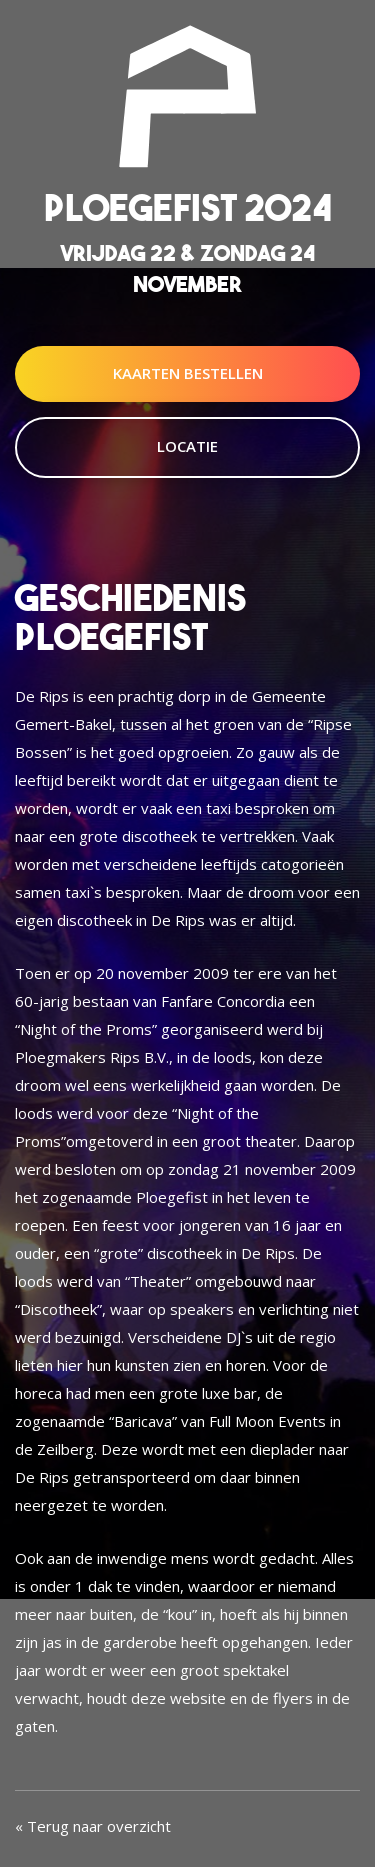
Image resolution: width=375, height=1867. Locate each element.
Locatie (187, 446)
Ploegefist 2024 (188, 207)
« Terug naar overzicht (93, 1826)
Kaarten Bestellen (188, 373)
